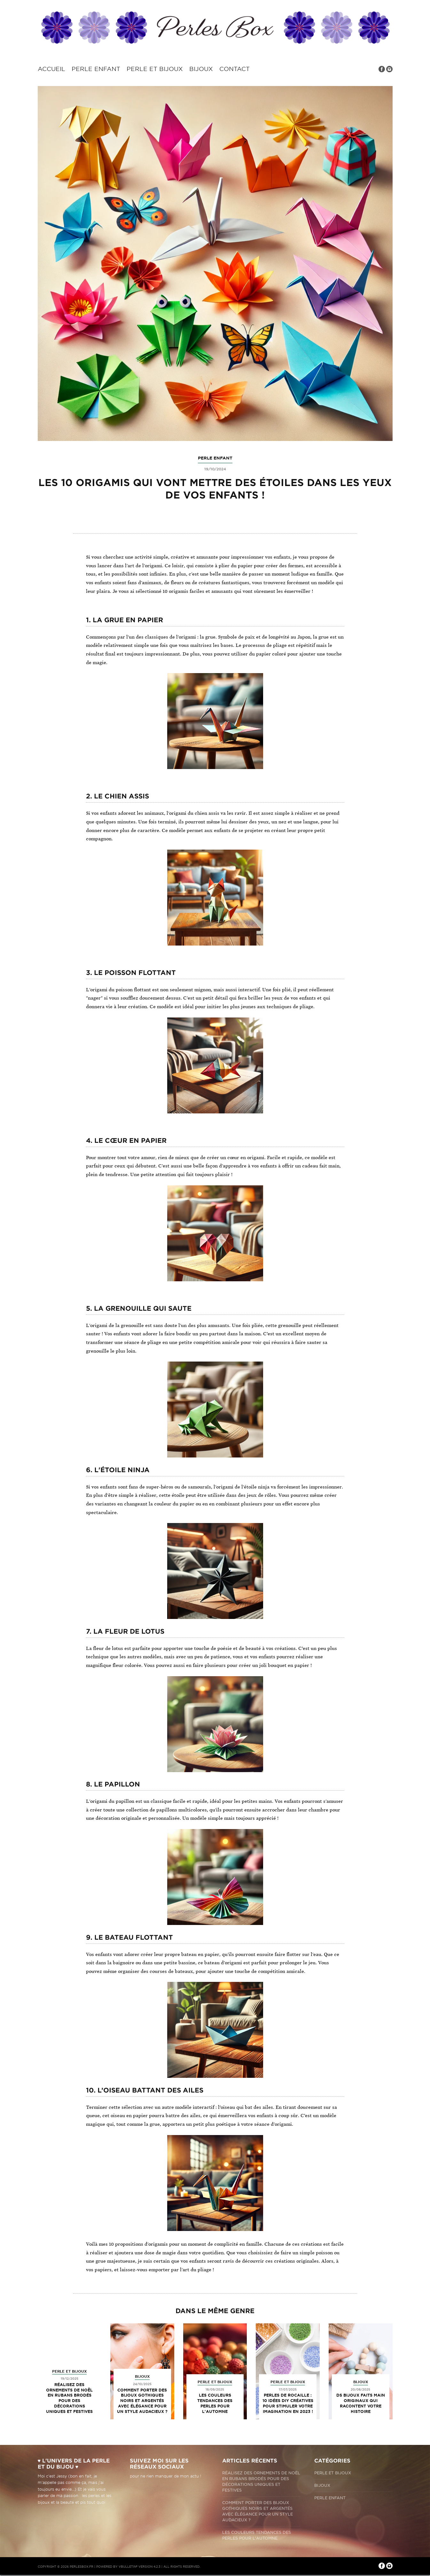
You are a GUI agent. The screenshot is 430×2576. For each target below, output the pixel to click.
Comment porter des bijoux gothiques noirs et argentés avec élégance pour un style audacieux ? (142, 2401)
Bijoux (201, 69)
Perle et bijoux (155, 69)
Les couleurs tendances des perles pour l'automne (214, 2403)
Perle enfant (96, 69)
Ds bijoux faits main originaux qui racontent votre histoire (360, 2403)
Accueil (51, 69)
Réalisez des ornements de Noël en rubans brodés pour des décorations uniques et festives (69, 2398)
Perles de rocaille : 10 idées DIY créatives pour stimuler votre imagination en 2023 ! (287, 2403)
